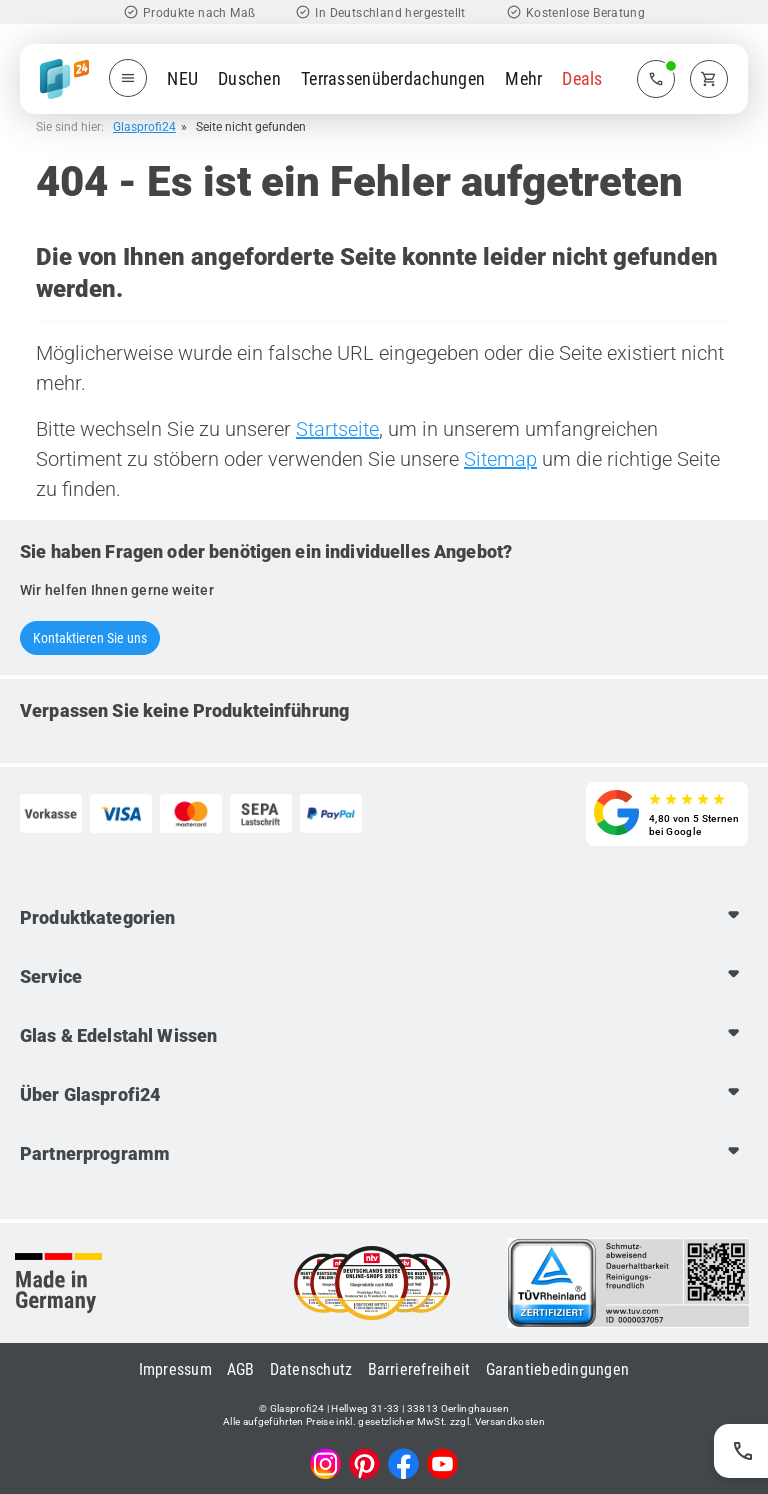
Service (51, 976)
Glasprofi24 (144, 127)
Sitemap (500, 459)
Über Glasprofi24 (90, 1094)
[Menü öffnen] (128, 78)
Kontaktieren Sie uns (90, 638)
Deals (582, 78)
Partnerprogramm (95, 1153)
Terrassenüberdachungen (393, 78)
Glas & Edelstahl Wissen (118, 1035)
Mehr (523, 78)
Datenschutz (311, 1369)
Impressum (175, 1369)
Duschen (249, 78)
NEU (182, 78)
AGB (241, 1369)
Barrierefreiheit (419, 1369)
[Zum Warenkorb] (709, 79)
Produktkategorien (97, 917)
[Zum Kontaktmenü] (656, 79)
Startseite (337, 429)
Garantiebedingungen (558, 1369)
